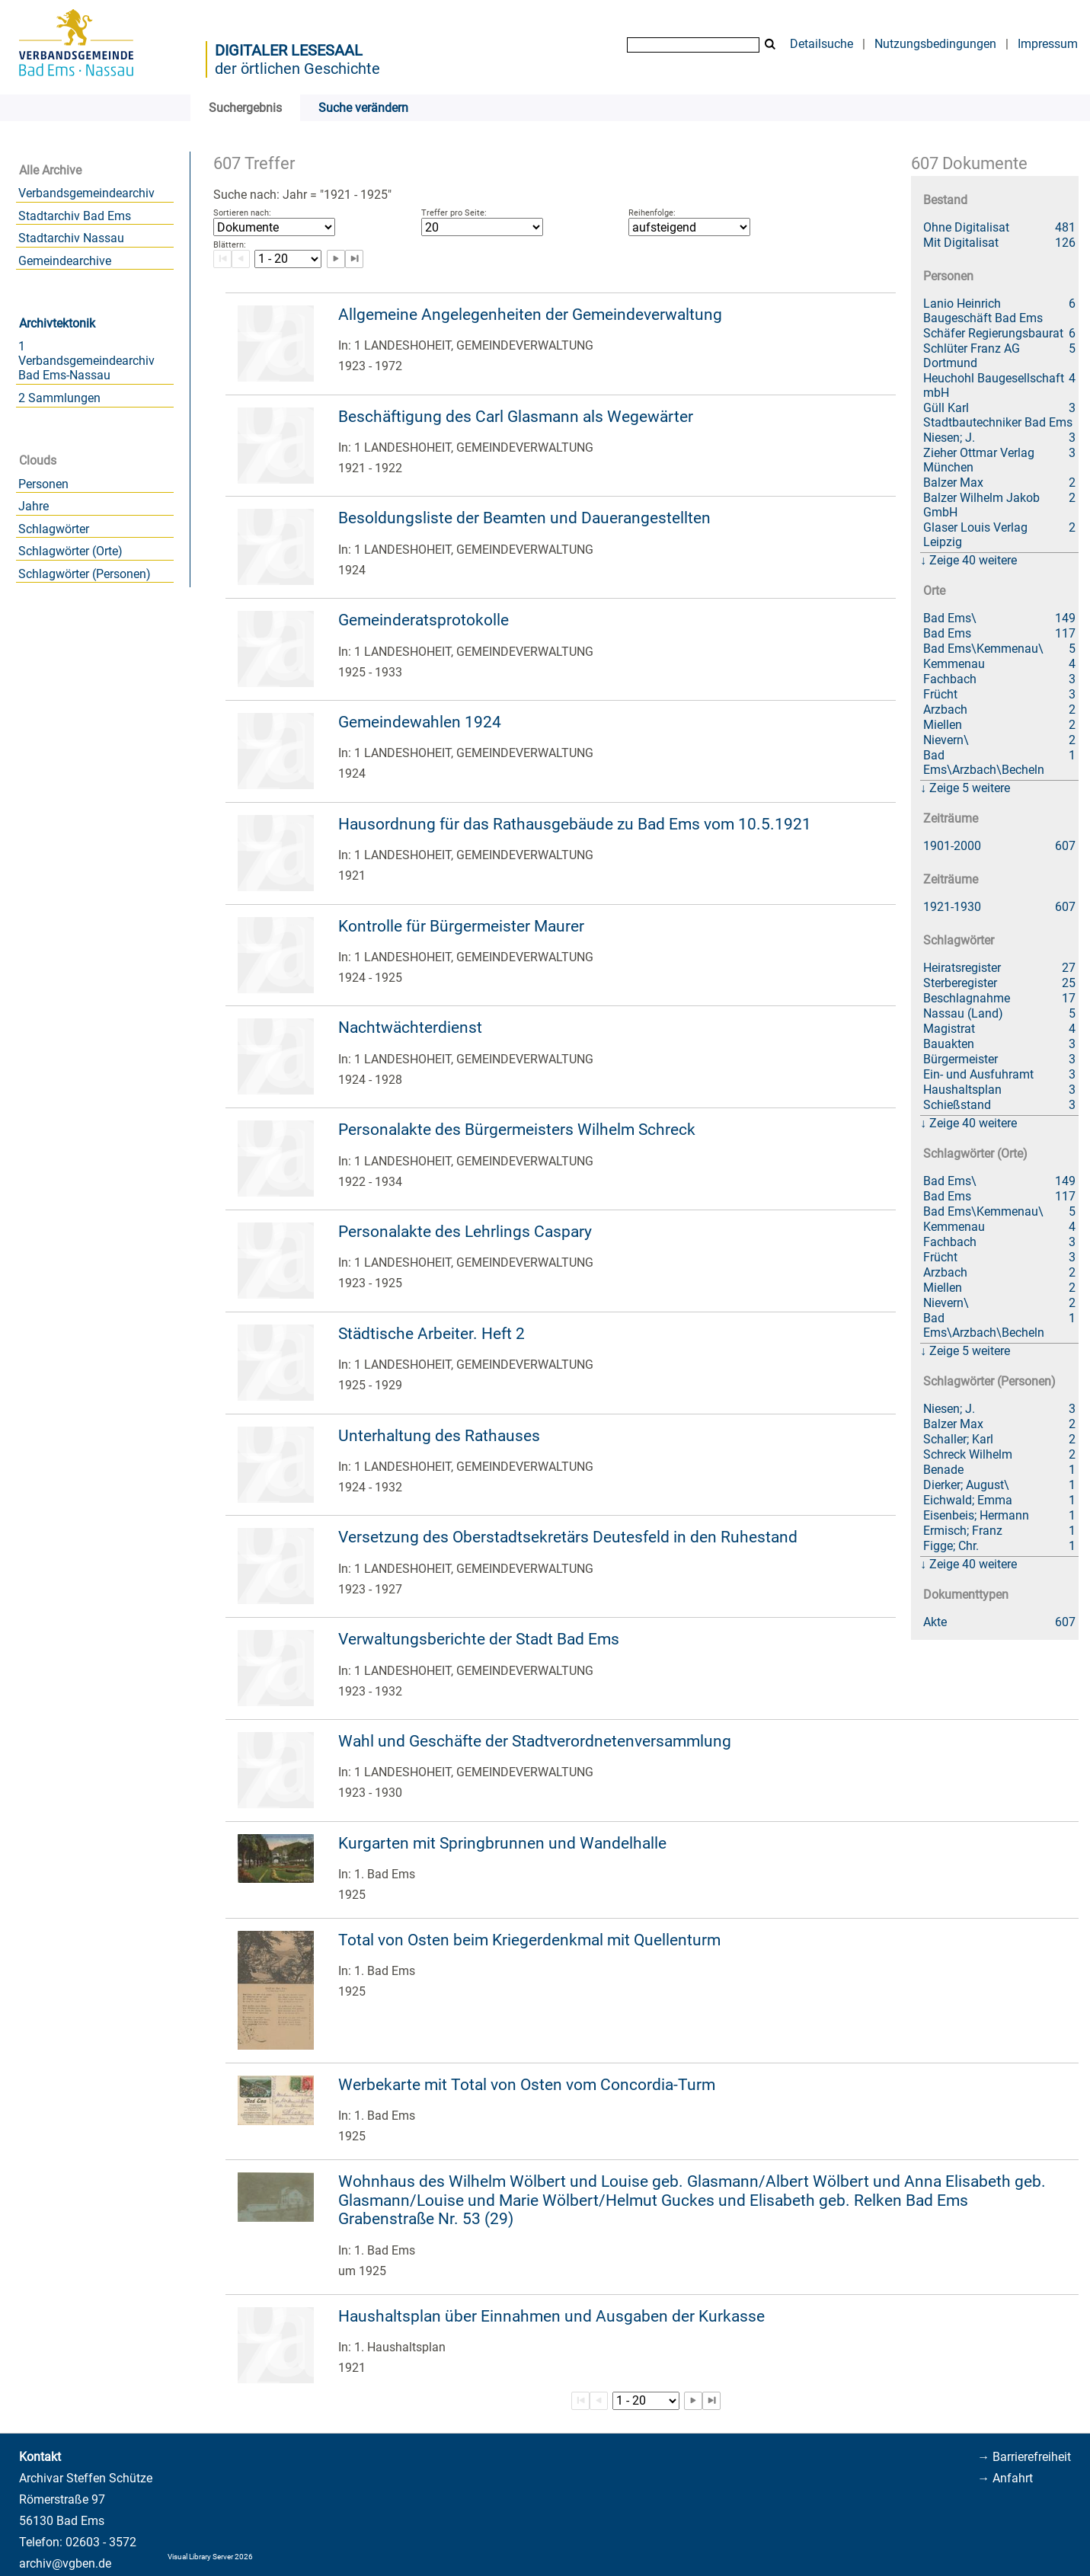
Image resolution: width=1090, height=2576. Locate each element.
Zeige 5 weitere (969, 788)
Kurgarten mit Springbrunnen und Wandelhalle (502, 1843)
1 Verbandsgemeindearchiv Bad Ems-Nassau (86, 360)
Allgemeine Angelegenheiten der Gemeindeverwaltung (530, 314)
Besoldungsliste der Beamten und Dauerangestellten (524, 518)
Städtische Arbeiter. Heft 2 (431, 1334)
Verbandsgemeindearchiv (86, 193)
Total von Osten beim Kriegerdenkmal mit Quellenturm (529, 1940)
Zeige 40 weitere (973, 560)
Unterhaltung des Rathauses (439, 1436)
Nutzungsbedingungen (935, 44)
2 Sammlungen (59, 398)
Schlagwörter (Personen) (84, 574)
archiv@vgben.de (65, 2563)
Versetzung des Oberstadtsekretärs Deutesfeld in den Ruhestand (568, 1537)
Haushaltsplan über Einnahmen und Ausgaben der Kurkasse (551, 2316)
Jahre (33, 506)
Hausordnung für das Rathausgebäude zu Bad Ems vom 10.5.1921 (574, 824)
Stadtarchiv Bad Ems (74, 216)
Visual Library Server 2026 (210, 2556)
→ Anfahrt (1005, 2478)
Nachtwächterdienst (410, 1027)
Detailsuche (821, 44)
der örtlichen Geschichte (297, 68)
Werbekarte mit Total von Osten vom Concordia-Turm (526, 2085)
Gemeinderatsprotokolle (423, 620)
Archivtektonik (57, 323)
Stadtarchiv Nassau (71, 238)
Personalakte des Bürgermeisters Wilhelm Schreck (516, 1129)
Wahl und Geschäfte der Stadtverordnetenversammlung (534, 1741)
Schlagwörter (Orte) (70, 551)
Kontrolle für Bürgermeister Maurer (461, 926)
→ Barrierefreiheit (1024, 2457)
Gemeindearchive (64, 261)
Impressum (1048, 44)
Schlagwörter (53, 529)
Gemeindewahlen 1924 (419, 722)
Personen (43, 484)
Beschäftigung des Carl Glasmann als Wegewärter (515, 416)
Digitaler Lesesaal (289, 50)
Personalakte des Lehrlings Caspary (465, 1231)
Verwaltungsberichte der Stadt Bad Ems (478, 1639)
